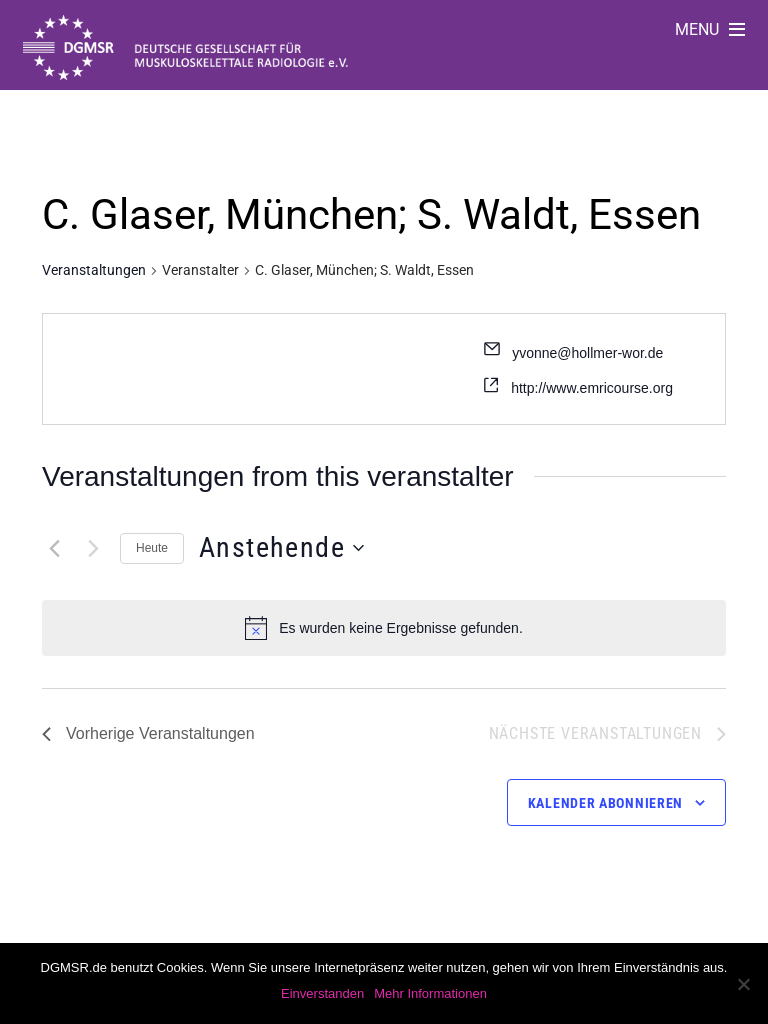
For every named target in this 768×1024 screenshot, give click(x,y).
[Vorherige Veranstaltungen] (54, 548)
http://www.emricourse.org (592, 388)
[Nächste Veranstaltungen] (93, 548)
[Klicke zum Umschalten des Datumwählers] (281, 548)
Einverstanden (322, 993)
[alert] (401, 628)
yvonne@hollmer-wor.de (587, 353)
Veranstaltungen (94, 270)
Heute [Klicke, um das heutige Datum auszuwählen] (152, 548)
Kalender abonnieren (605, 803)
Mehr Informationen (430, 993)
